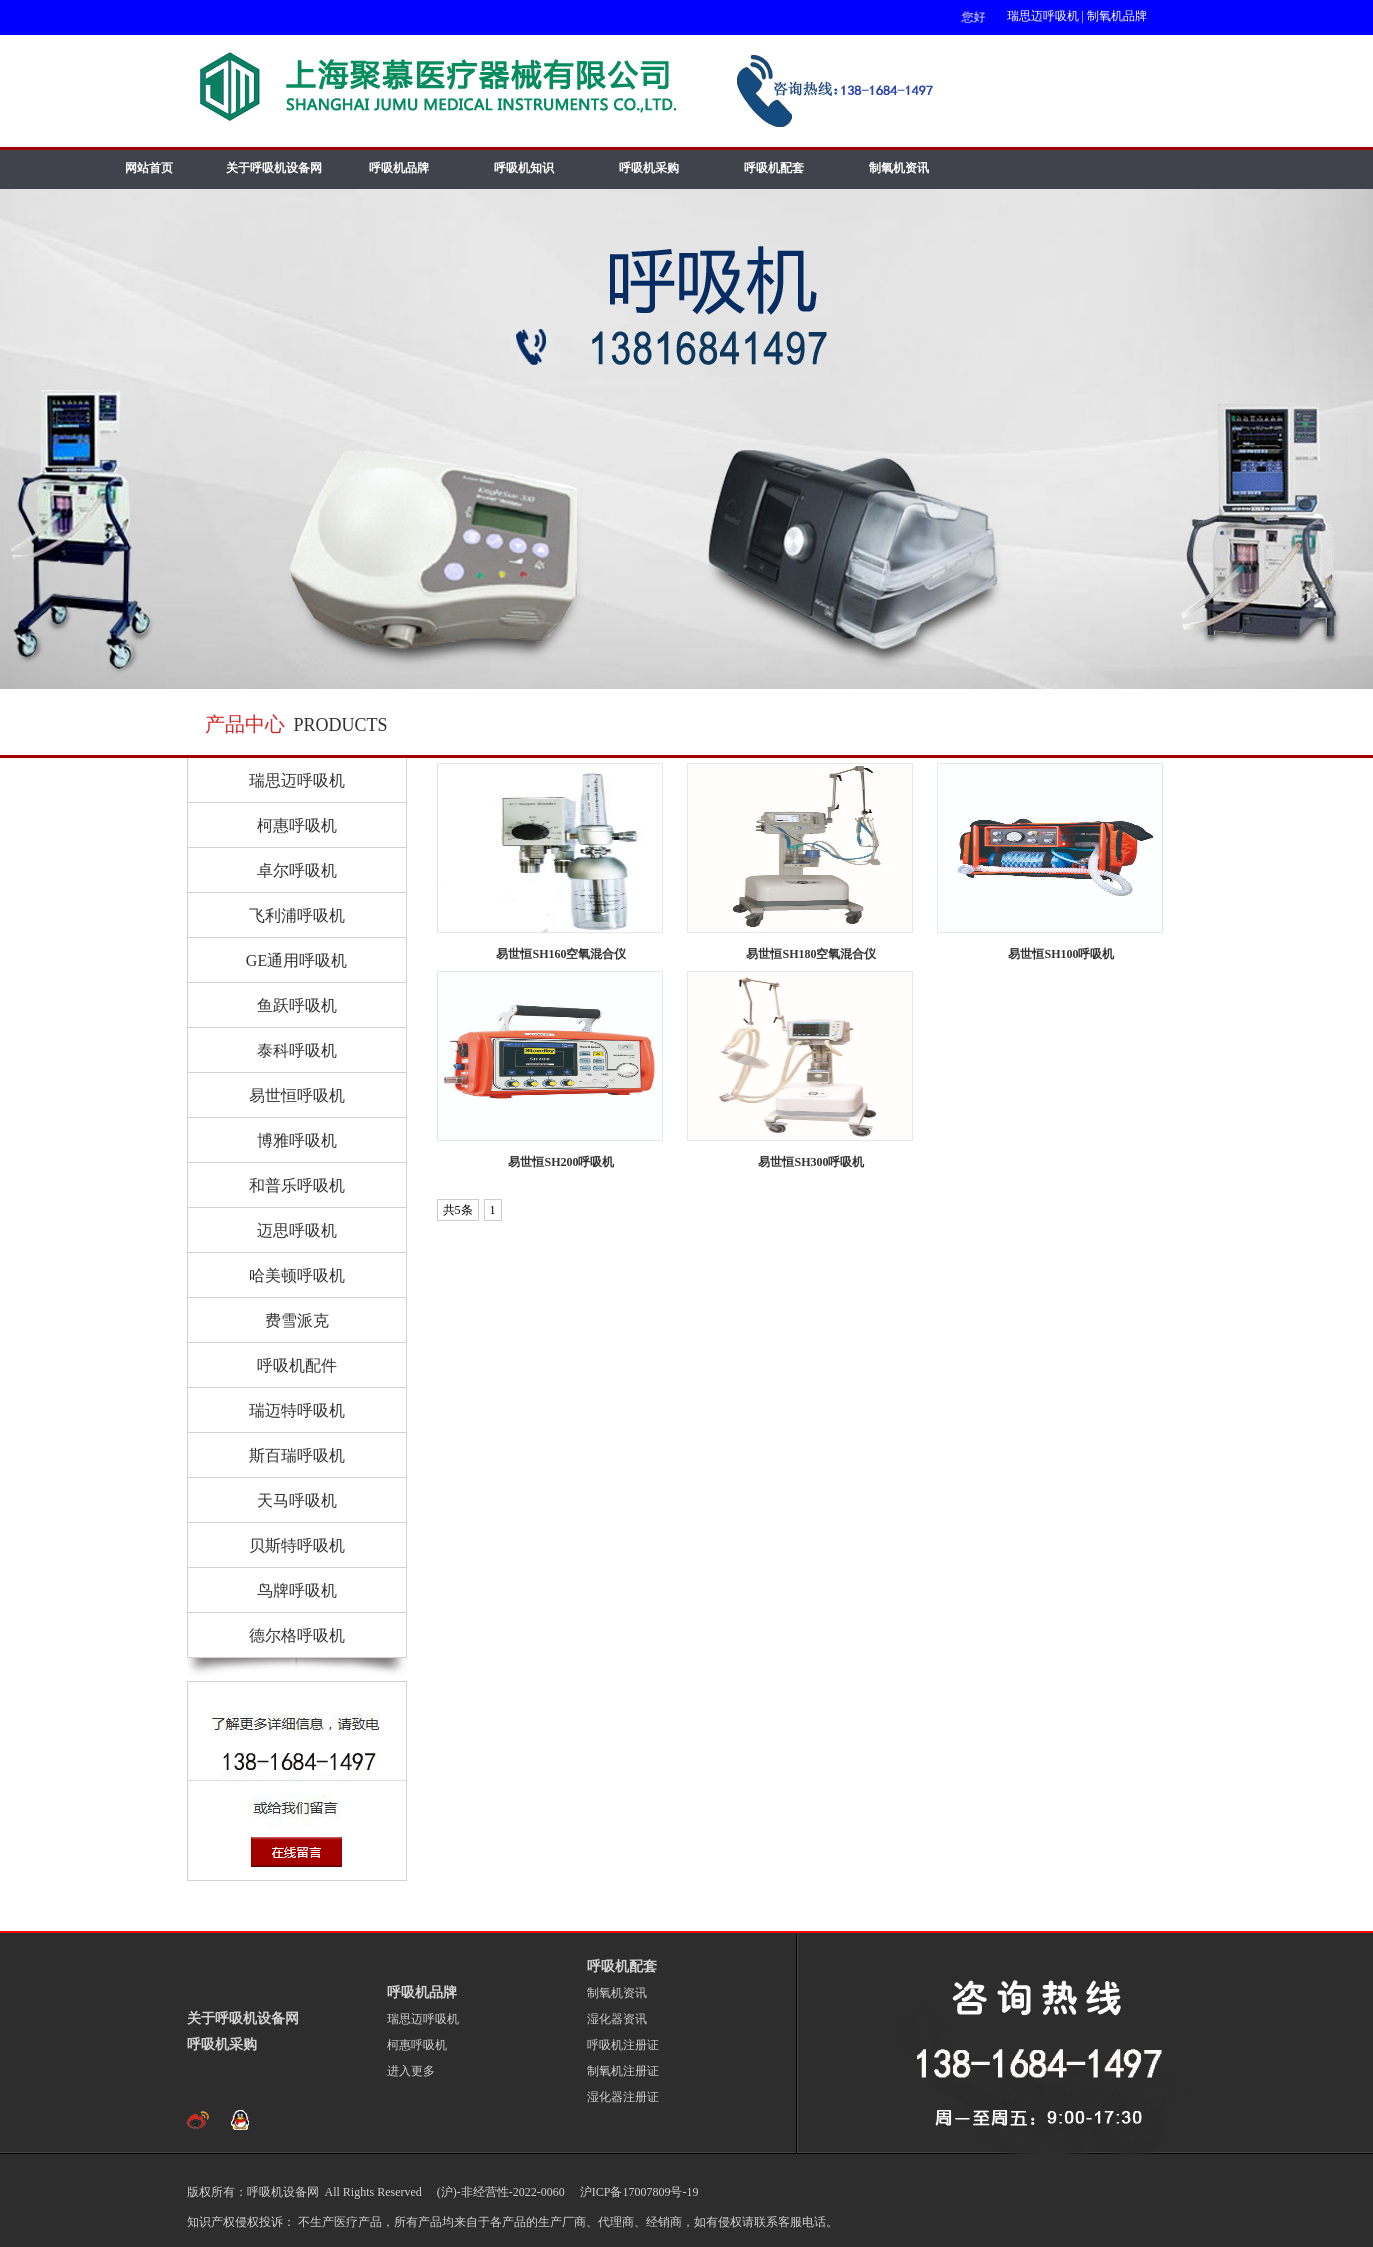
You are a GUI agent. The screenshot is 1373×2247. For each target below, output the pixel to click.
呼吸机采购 (649, 168)
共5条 (458, 1210)
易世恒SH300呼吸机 (811, 1162)
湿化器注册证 (623, 2097)
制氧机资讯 (899, 168)
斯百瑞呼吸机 (297, 1455)
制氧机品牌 (1117, 16)
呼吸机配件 (297, 1365)
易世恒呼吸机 (297, 1095)
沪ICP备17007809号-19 (638, 2192)
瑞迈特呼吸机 (297, 1410)
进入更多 (411, 2071)
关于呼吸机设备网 (274, 168)
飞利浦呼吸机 (297, 915)
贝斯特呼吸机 (297, 1545)
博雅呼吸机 (297, 1140)
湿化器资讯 (617, 2019)
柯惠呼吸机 (297, 825)
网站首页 (149, 168)
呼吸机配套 (774, 168)
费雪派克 (297, 1320)
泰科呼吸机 (297, 1050)
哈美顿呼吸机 (297, 1275)
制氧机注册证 (623, 2071)
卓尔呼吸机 (297, 870)
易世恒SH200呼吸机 (561, 1162)
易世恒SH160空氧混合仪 (561, 954)
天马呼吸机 (297, 1500)
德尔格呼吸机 (297, 1635)
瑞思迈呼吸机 (1043, 16)
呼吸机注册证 (623, 2045)
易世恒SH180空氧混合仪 (811, 954)
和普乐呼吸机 (297, 1185)
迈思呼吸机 (297, 1230)
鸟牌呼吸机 (297, 1590)
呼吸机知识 (524, 168)
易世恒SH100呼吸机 (1061, 954)
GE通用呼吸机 (296, 960)
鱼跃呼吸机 (297, 1005)
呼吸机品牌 (399, 168)
